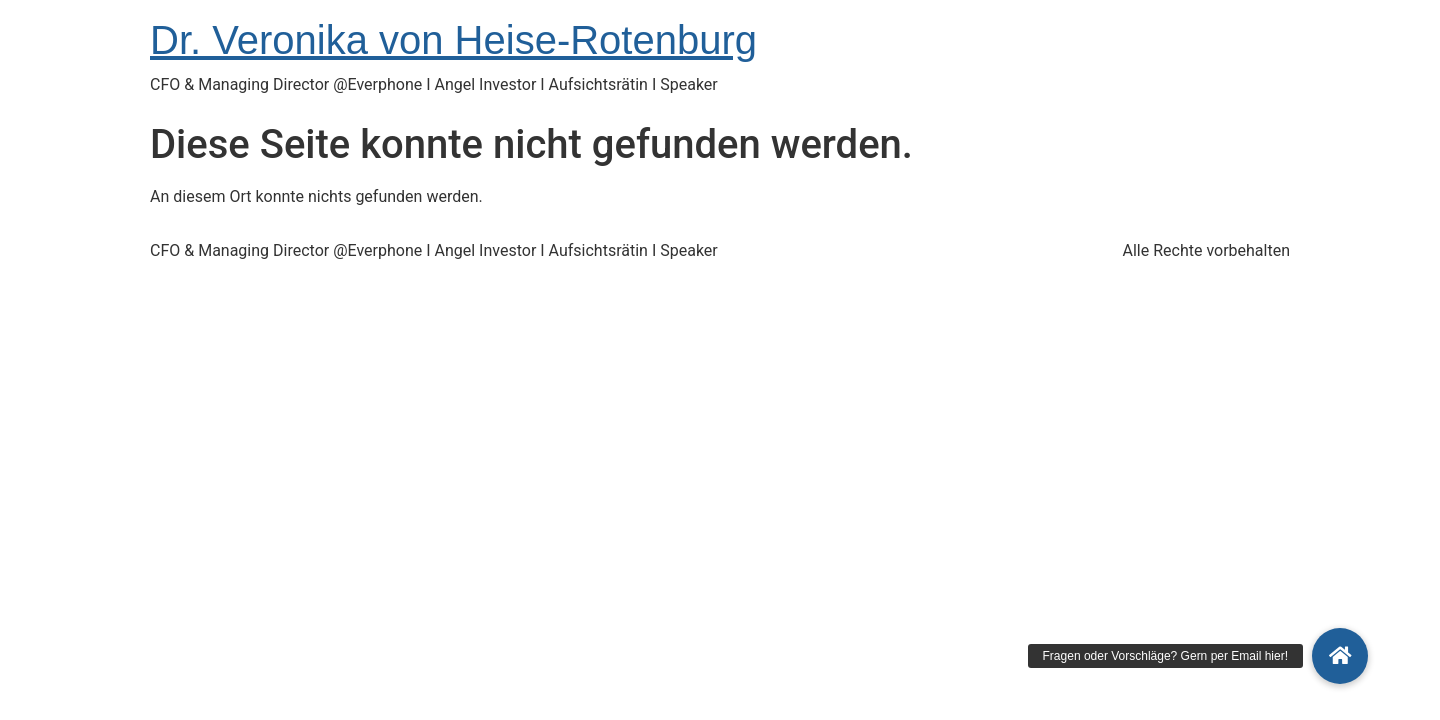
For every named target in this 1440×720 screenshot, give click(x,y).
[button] (1340, 656)
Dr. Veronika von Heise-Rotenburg (453, 40)
